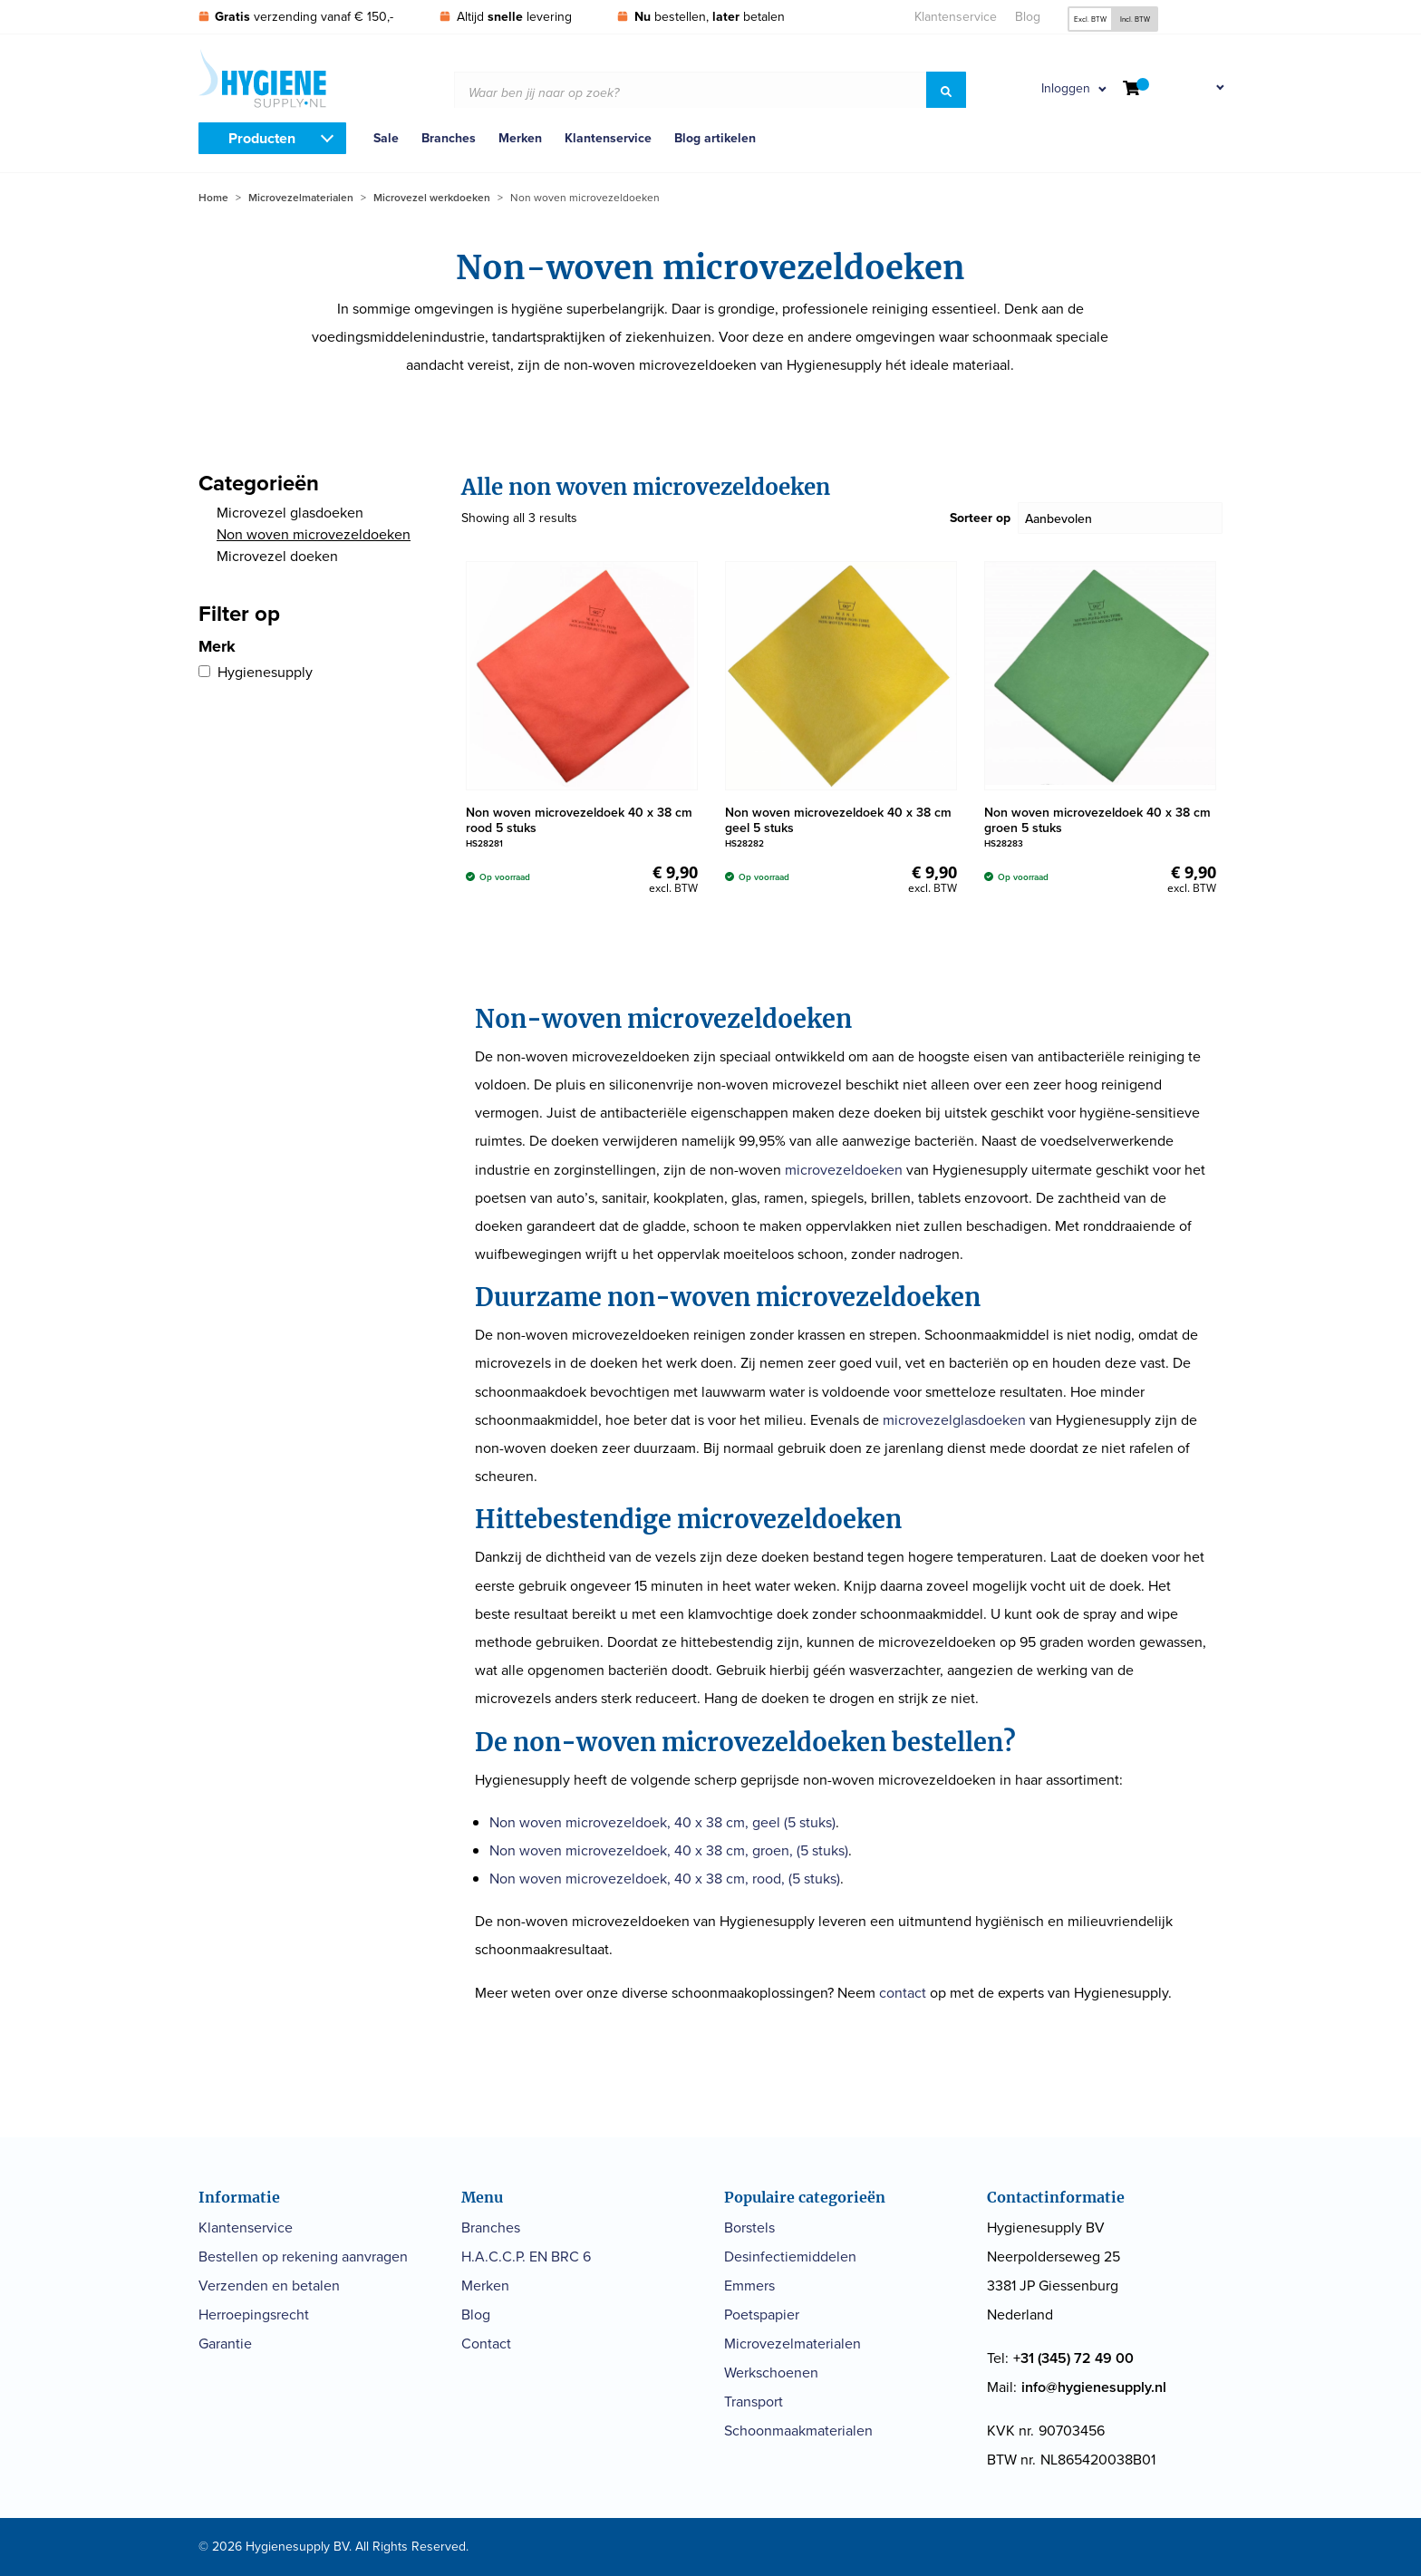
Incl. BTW (1135, 19)
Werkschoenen (771, 2372)
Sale (386, 138)
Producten (261, 138)
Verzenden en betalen (269, 2285)
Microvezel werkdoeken (431, 197)
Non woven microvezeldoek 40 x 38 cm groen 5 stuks (1097, 820)
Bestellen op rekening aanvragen (303, 2256)
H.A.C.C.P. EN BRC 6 (526, 2256)
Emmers (749, 2285)
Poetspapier (761, 2314)
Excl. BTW (1090, 19)
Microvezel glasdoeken (290, 512)
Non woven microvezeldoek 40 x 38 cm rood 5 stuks (579, 820)
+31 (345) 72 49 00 (1073, 2358)
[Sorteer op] (1120, 518)
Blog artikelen (715, 138)
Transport (753, 2401)
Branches (448, 138)
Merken (520, 138)
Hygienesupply (265, 672)
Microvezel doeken (277, 556)
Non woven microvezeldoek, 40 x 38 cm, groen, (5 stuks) (668, 1850)
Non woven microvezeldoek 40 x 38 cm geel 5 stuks (838, 820)
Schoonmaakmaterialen (798, 2430)
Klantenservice (955, 16)
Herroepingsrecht (253, 2314)
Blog (1027, 16)
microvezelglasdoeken (954, 1419)
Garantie (225, 2343)
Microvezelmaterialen (300, 197)
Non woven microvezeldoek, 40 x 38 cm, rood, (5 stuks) (664, 1878)
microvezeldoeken (844, 1169)
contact (902, 1992)
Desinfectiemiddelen (790, 2256)
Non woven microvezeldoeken (314, 534)
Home (213, 197)
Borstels (749, 2227)
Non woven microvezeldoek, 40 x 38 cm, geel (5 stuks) (662, 1822)
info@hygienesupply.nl (1093, 2387)
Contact (486, 2343)
